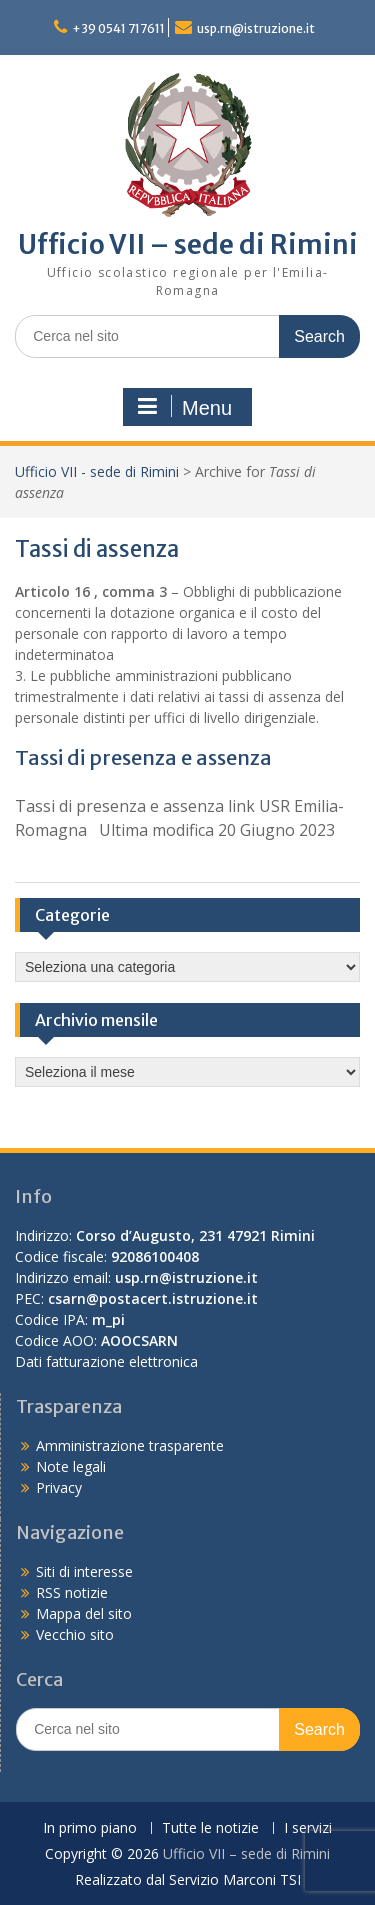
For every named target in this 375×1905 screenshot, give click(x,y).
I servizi (308, 1828)
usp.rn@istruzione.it (256, 28)
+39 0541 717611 (118, 28)
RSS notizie (72, 1592)
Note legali (71, 1466)
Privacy (59, 1487)
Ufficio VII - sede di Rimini (97, 471)
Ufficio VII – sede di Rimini (188, 244)
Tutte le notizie (210, 1828)
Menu (185, 407)
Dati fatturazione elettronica (106, 1361)
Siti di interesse (84, 1571)
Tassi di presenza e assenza (143, 757)
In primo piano (90, 1828)
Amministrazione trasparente (130, 1445)
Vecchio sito (75, 1634)
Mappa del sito (84, 1613)
